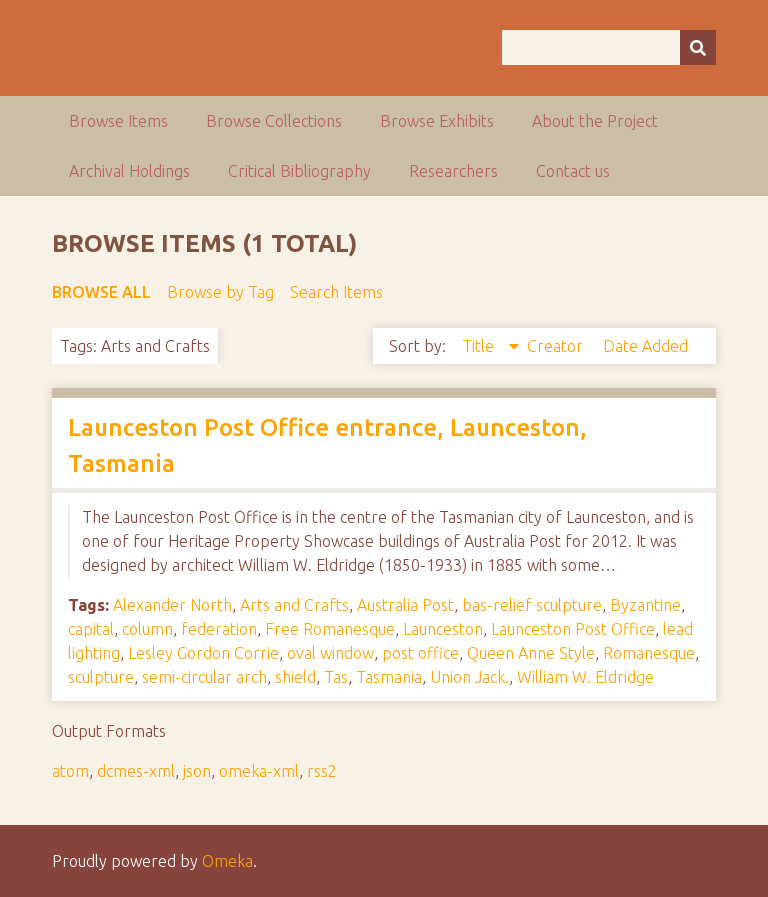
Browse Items (118, 121)
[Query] (609, 47)
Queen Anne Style (531, 653)
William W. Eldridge (585, 677)
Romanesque (649, 653)
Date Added (645, 346)
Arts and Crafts (294, 605)
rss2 (322, 771)
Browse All (101, 292)
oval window (330, 653)
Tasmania (389, 677)
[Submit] (698, 47)
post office (420, 653)
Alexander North (172, 605)
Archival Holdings (129, 171)
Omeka (227, 861)
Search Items (336, 292)
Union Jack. (469, 677)
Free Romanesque (330, 629)
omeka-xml (259, 771)
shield (295, 677)
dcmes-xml (136, 771)
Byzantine (645, 605)
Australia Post (405, 605)
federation (219, 629)
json (197, 771)
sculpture (101, 677)
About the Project (595, 121)
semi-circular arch (204, 677)
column (147, 629)
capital (91, 629)
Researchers (453, 171)
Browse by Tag (220, 292)
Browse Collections (274, 121)
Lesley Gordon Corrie (203, 653)
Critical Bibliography (299, 171)
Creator (557, 346)
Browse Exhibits (437, 121)
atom (70, 771)
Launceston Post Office (573, 629)
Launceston (443, 629)
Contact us (573, 171)
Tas (336, 677)
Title (480, 346)
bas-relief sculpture (532, 605)
